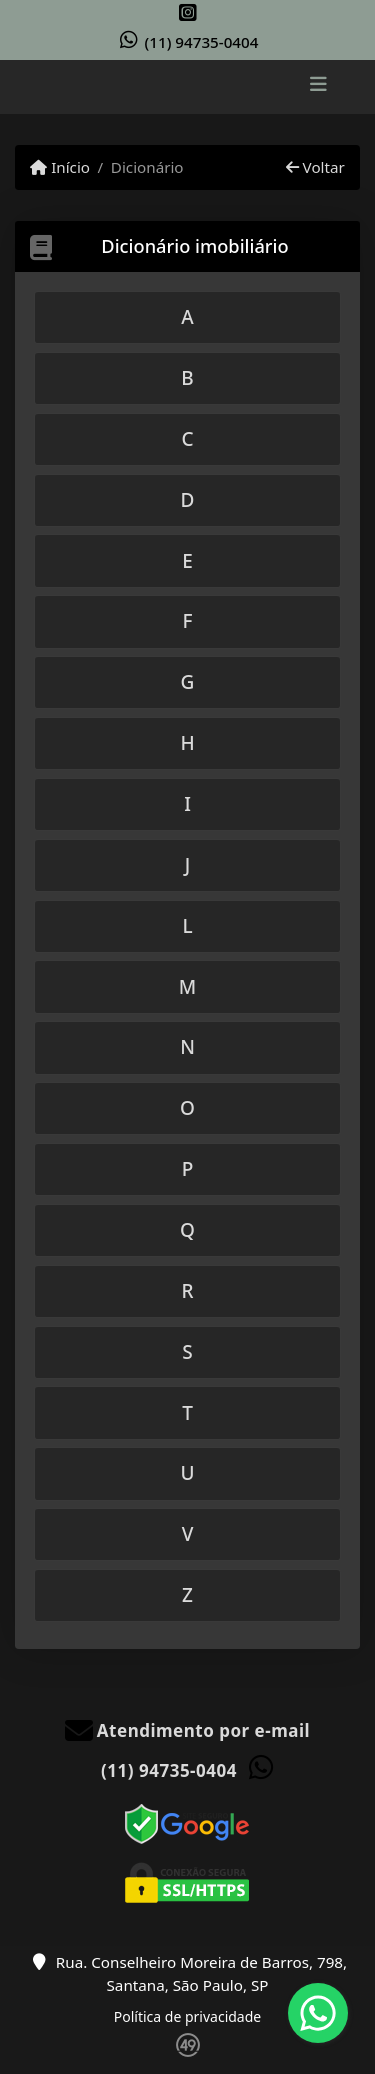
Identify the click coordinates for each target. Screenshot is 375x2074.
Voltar (315, 167)
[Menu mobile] (187, 86)
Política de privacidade (187, 2016)
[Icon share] (188, 12)
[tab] (187, 317)
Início (60, 167)
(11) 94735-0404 (202, 42)
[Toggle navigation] (318, 87)
